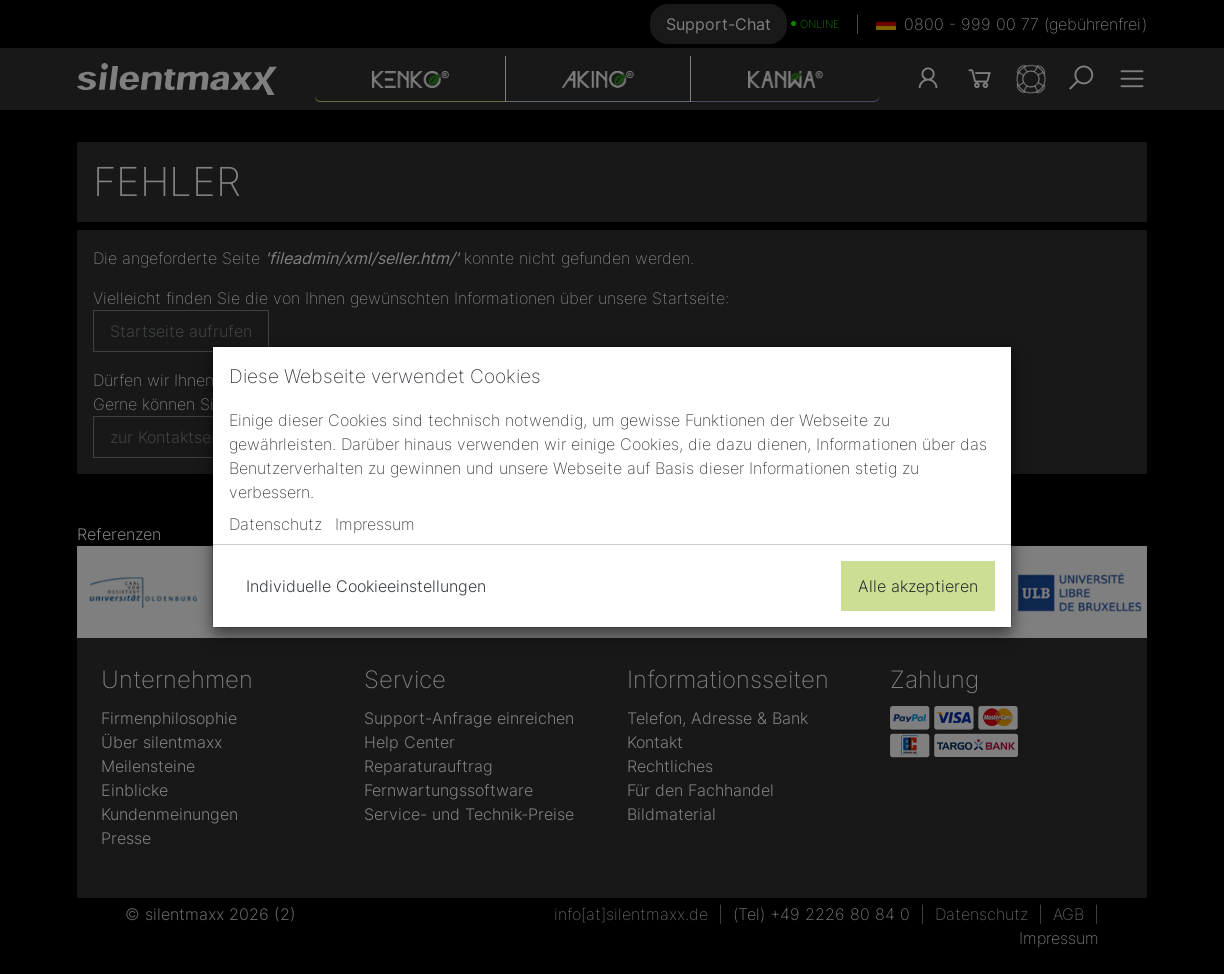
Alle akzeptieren (918, 586)
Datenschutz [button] (275, 524)
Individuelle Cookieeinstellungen (366, 586)
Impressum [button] (375, 524)
